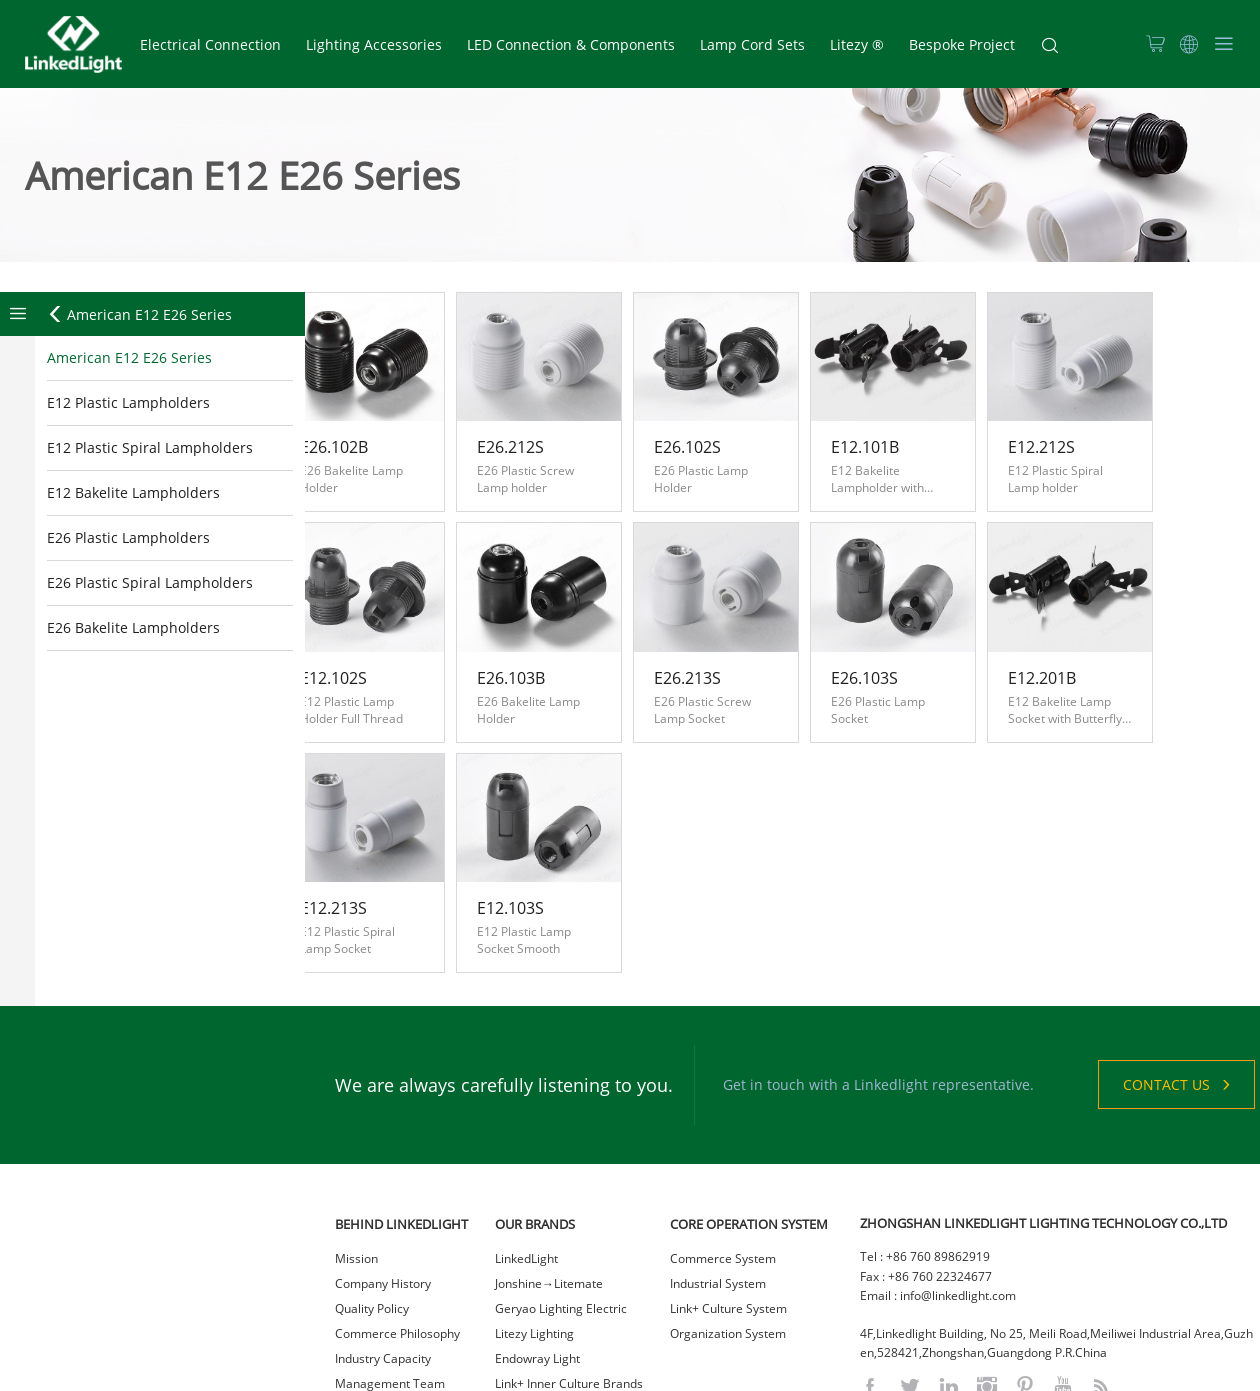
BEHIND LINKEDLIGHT (401, 1111)
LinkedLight (526, 1145)
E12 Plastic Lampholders (128, 403)
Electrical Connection (210, 44)
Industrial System (718, 1170)
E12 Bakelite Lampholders (133, 493)
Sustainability (372, 1320)
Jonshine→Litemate (549, 1170)
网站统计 (828, 1370)
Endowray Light (537, 1245)
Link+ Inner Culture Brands (569, 1270)
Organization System (728, 1220)
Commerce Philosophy (397, 1220)
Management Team (390, 1270)
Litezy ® (857, 44)
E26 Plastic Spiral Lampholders (150, 583)
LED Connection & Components (571, 44)
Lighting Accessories (374, 44)
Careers (357, 1295)
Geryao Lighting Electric (561, 1195)
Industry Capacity (383, 1245)
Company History (383, 1170)
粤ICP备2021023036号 (739, 1370)
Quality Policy (372, 1195)
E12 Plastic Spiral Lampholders (150, 448)
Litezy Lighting (534, 1220)
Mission (356, 1145)
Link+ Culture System (728, 1195)
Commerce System (723, 1145)
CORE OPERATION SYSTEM (749, 1111)
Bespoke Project (962, 44)
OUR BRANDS (535, 1111)
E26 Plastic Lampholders (128, 538)
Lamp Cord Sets (752, 44)
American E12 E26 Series (139, 315)
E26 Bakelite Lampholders (133, 628)
